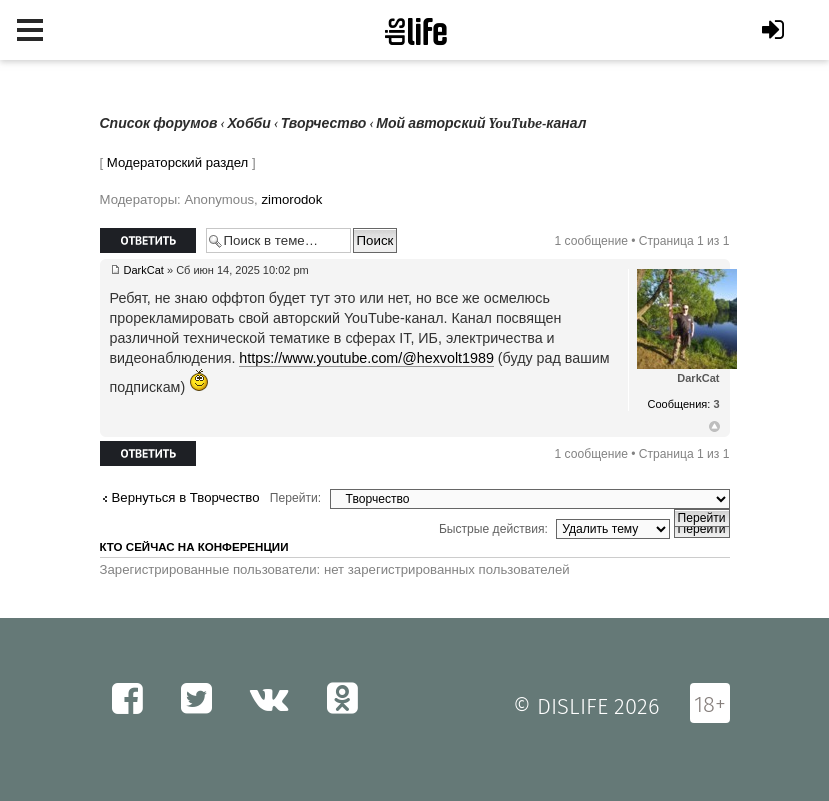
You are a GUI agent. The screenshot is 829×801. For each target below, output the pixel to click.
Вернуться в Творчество (186, 497)
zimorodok (291, 199)
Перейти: (295, 498)
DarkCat (144, 270)
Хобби (249, 123)
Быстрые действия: (493, 529)
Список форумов (159, 123)
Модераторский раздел (177, 162)
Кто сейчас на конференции (194, 547)
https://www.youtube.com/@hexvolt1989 (366, 358)
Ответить (148, 240)
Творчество (324, 123)
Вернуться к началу (714, 427)
